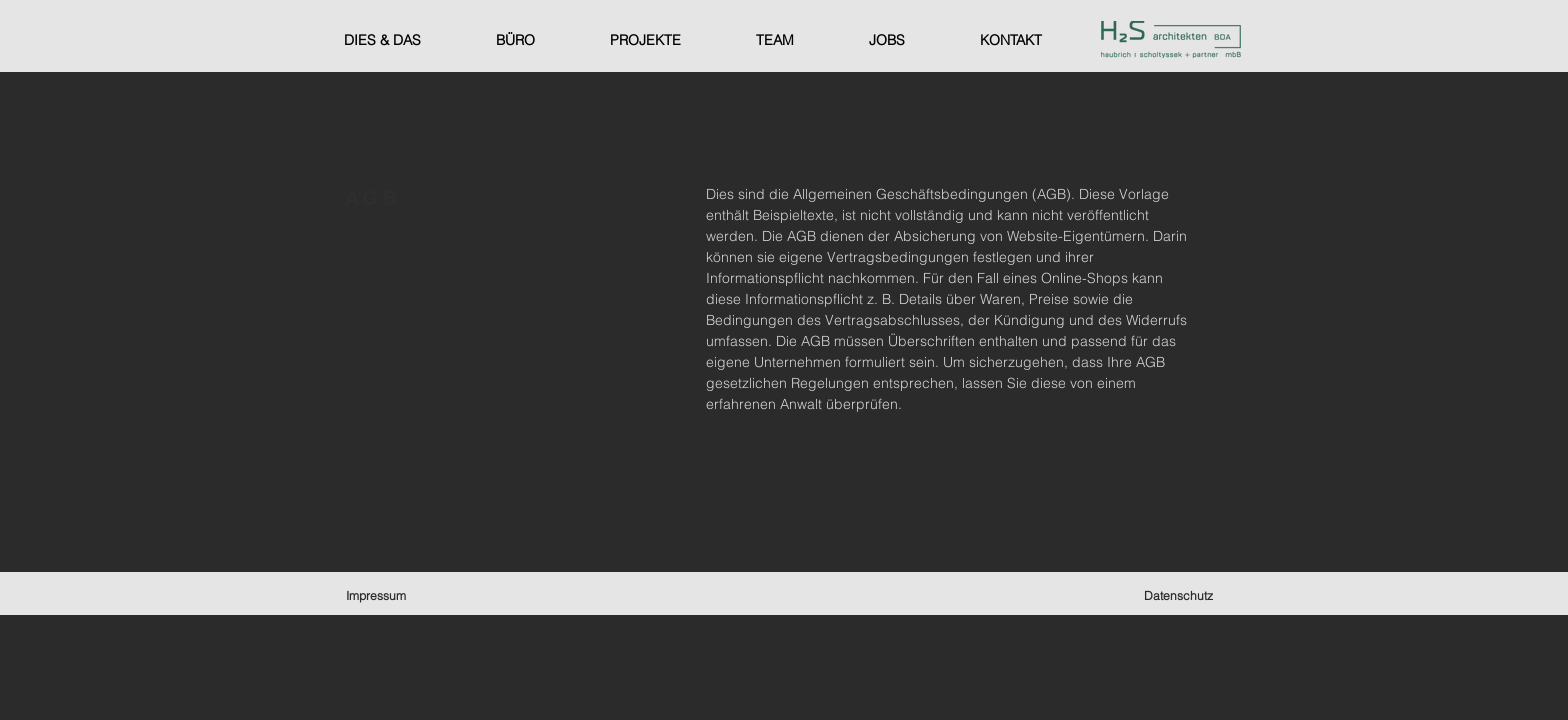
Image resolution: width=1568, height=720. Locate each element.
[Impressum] (377, 595)
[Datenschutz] (1180, 595)
